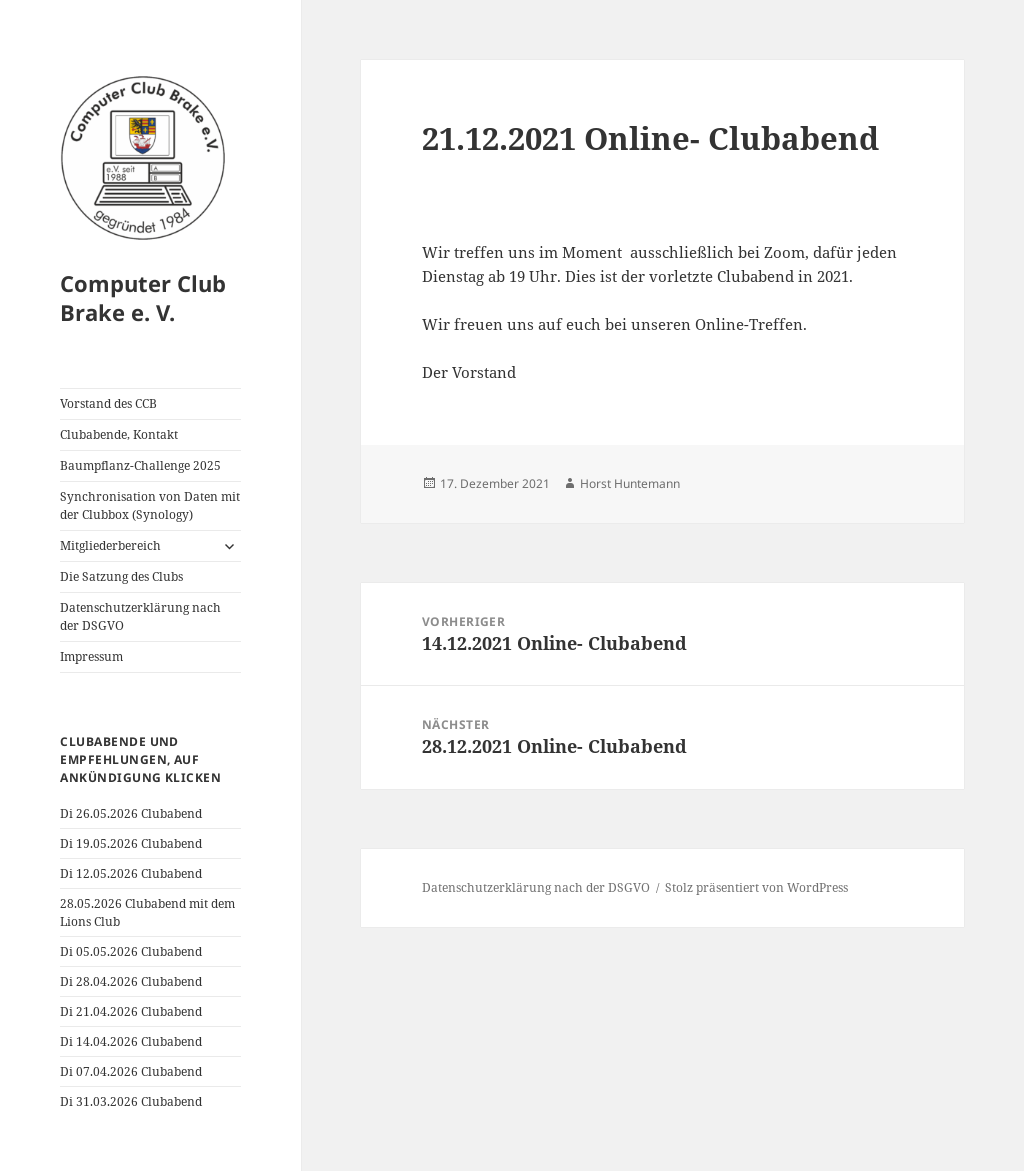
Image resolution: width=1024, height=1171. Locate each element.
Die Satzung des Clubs (121, 576)
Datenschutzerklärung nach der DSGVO (140, 616)
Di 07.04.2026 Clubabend (131, 1071)
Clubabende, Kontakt (119, 434)
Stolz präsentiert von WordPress (756, 887)
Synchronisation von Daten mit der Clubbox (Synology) (150, 505)
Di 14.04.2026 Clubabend (131, 1041)
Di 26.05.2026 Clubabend (131, 813)
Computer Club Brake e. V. (143, 298)
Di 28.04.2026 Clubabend (131, 981)
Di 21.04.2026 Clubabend (131, 1011)
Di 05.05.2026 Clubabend (131, 951)
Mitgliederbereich (110, 545)
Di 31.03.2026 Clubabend (131, 1101)
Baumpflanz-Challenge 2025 (140, 465)
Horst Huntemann (630, 483)
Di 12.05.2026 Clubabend (131, 873)
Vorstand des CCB (108, 403)
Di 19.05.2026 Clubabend (131, 843)
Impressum (91, 656)
